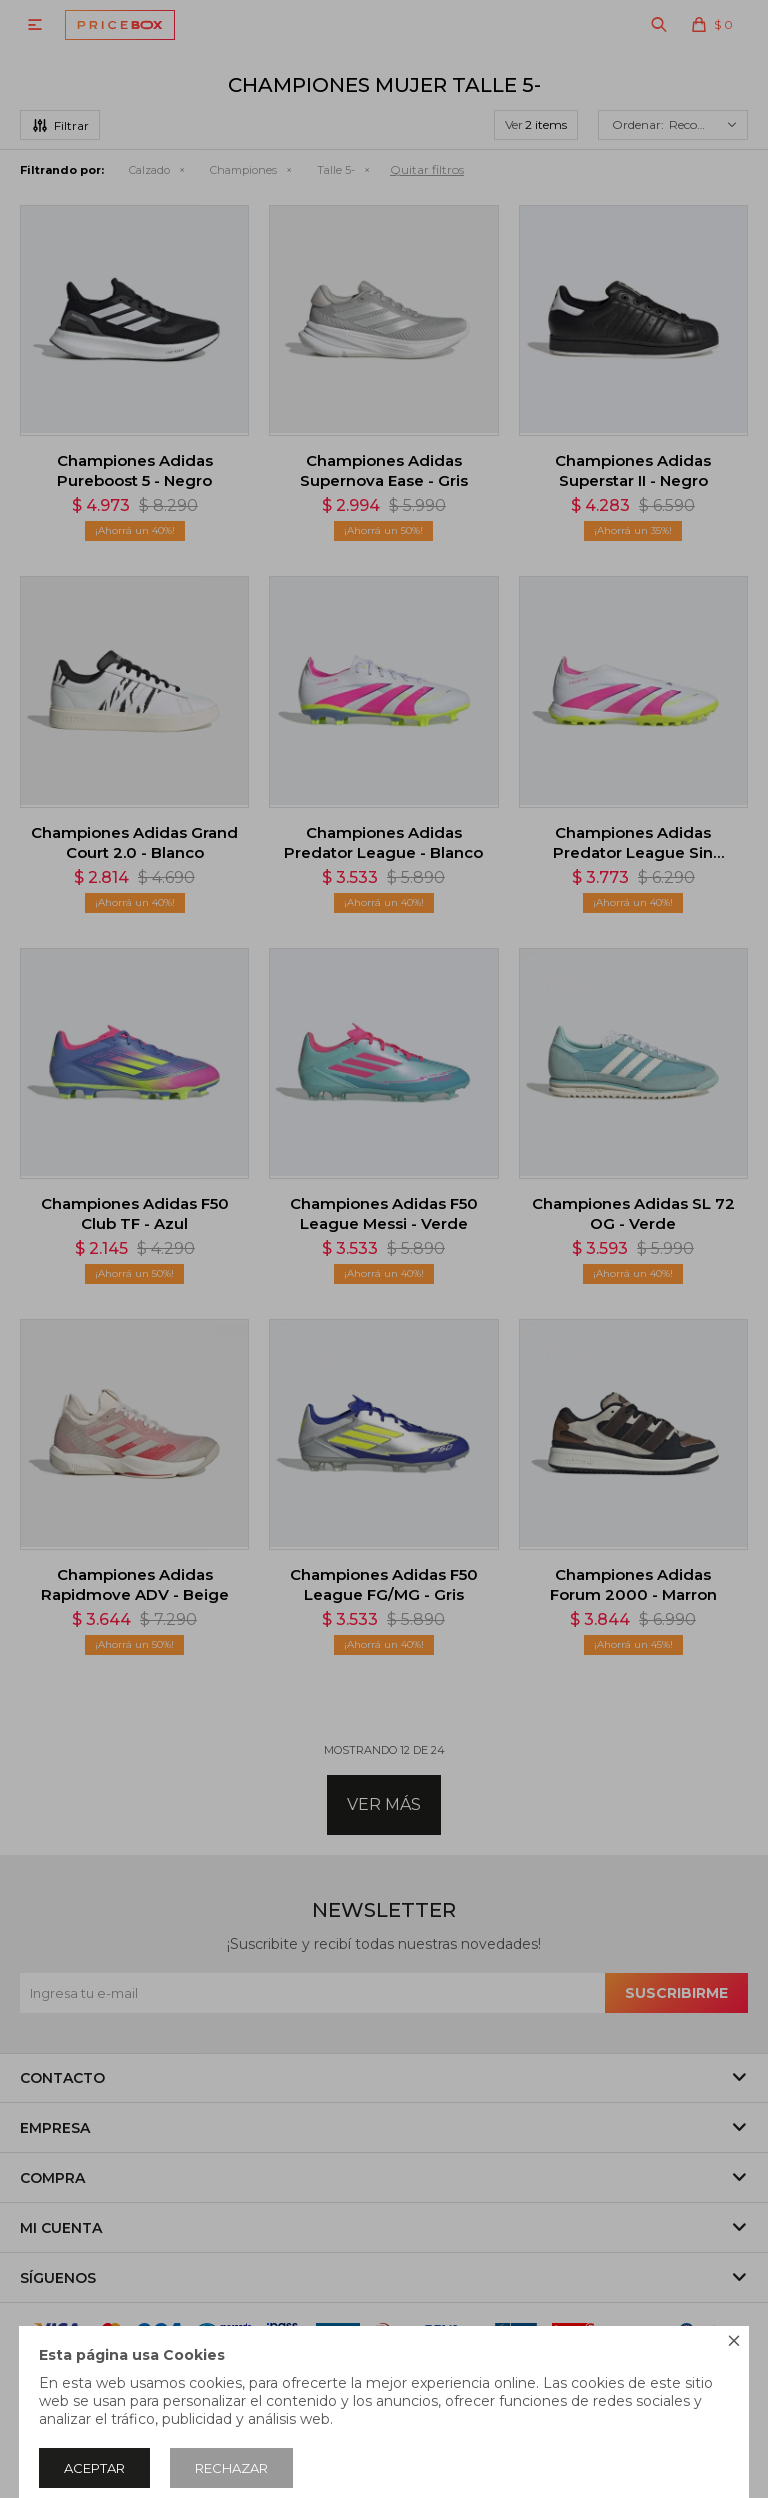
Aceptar (94, 2468)
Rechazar (231, 2468)
